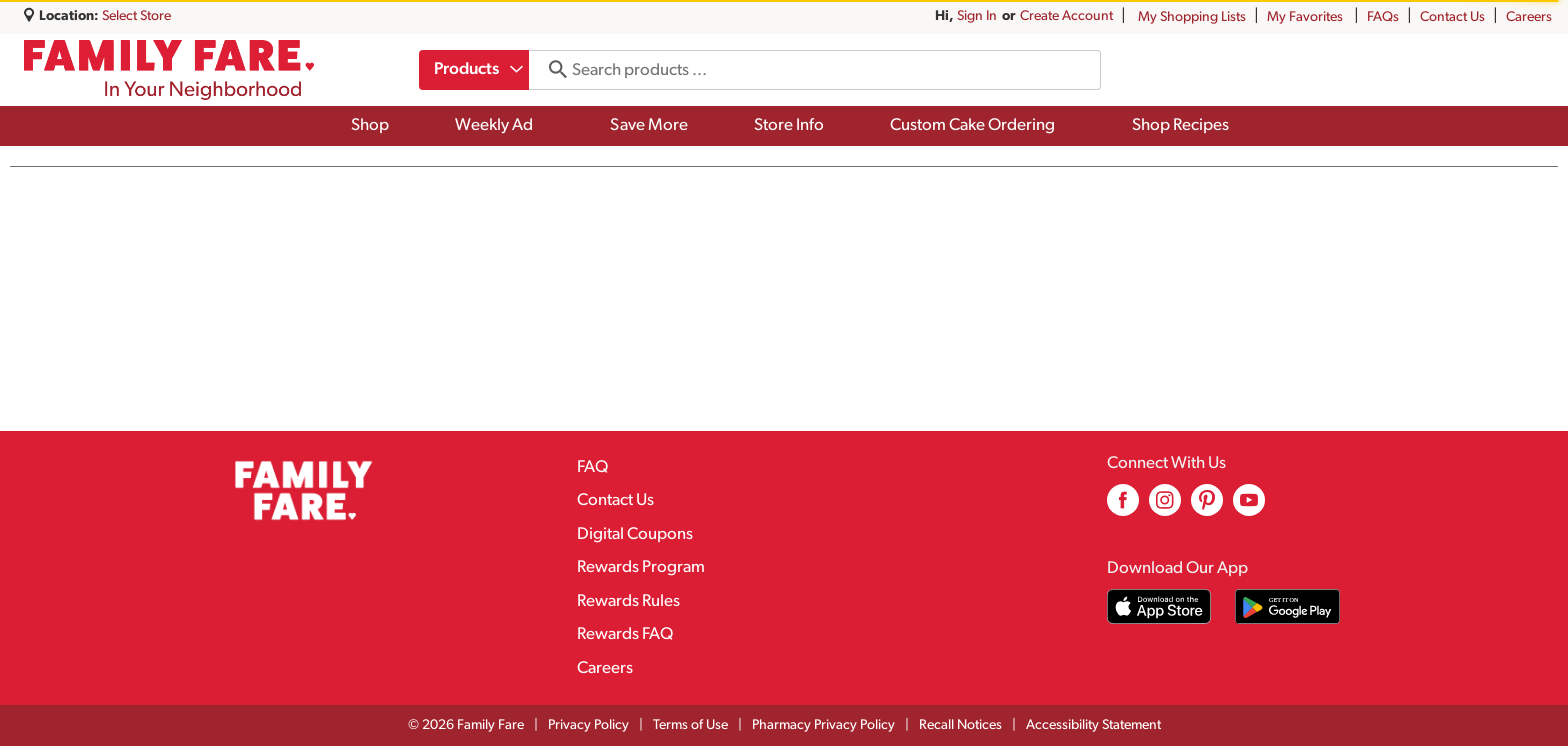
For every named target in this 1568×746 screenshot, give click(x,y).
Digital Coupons (635, 534)
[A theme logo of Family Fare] (169, 70)
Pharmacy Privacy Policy (823, 725)
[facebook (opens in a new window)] (1123, 507)
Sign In (977, 16)
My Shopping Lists (1192, 17)
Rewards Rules (628, 601)
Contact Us (1452, 17)
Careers (1529, 17)
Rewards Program (641, 567)
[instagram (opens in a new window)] (1165, 507)
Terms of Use (690, 725)
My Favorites (1306, 17)
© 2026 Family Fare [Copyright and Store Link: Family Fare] (466, 725)
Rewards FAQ (625, 634)
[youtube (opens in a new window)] (1249, 507)
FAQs (1383, 17)
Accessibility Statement (1093, 725)
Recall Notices (960, 725)
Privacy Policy (588, 725)
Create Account (1066, 16)
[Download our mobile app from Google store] (1287, 606)
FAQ (592, 467)
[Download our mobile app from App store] (1159, 606)
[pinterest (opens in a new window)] (1207, 507)
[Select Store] (138, 16)
